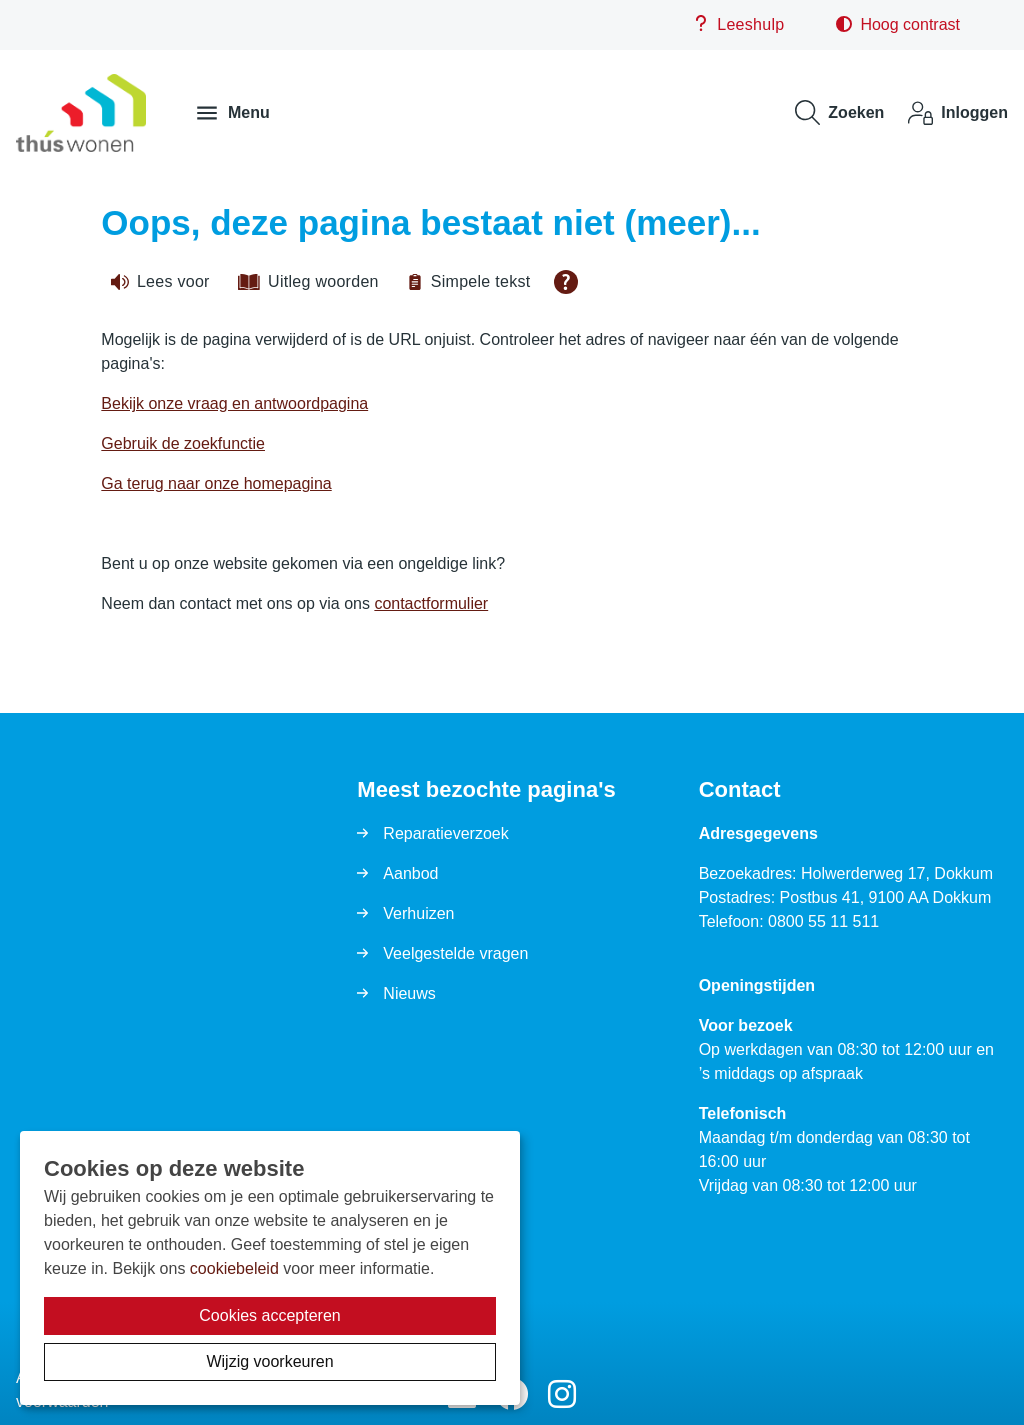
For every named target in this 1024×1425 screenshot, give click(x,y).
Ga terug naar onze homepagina (216, 483)
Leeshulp (738, 24)
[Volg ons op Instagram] (562, 1395)
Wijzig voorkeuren (269, 1361)
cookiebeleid (234, 1268)
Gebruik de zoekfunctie (183, 443)
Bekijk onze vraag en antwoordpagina (234, 403)
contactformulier (431, 603)
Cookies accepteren (269, 1315)
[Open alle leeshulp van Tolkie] (566, 282)
